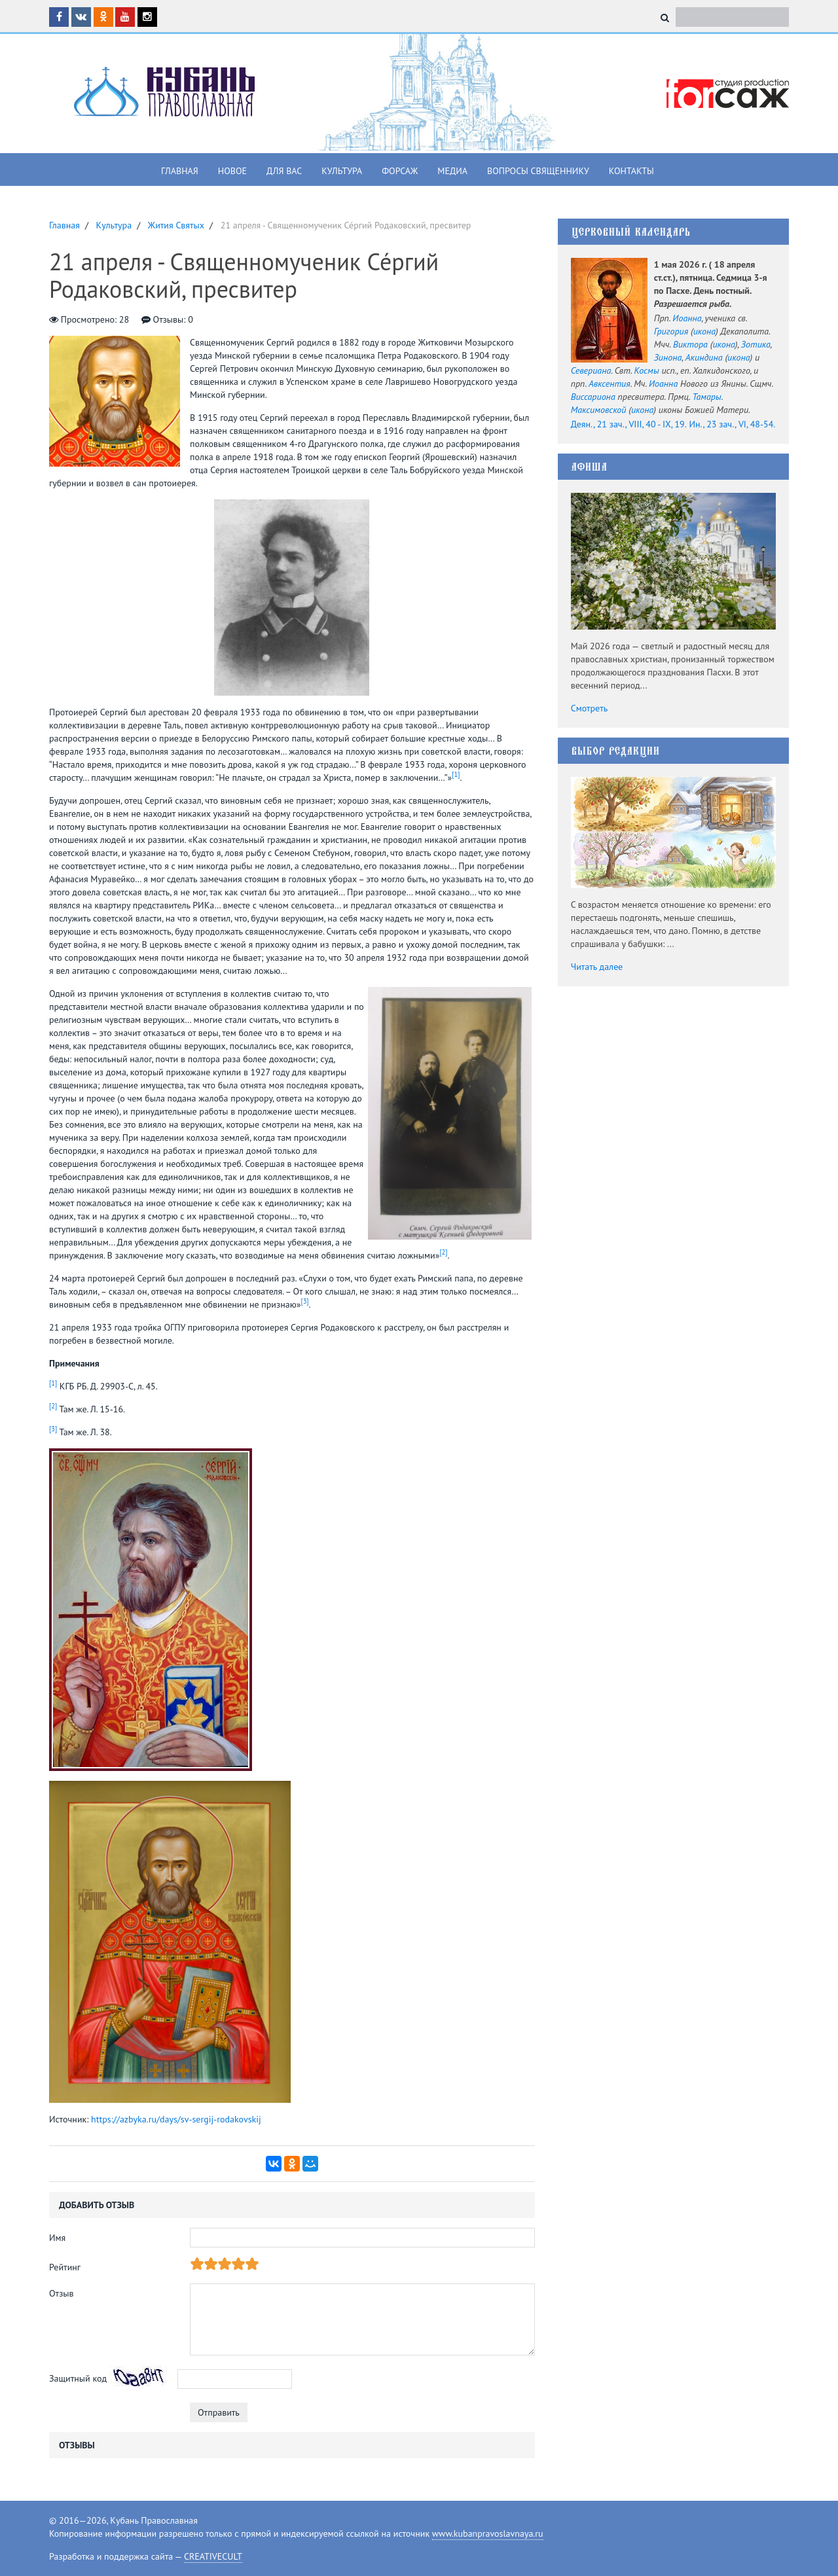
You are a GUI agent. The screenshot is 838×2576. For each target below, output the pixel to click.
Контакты (631, 171)
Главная (179, 171)
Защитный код (78, 2378)
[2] (443, 1252)
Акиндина (704, 357)
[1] (456, 774)
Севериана (591, 370)
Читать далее (597, 967)
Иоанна (686, 318)
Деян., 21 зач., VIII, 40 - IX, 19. (629, 424)
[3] (304, 1301)
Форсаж (400, 171)
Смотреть (589, 708)
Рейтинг (65, 2267)
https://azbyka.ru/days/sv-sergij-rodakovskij (176, 2119)
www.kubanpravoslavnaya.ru (487, 2533)
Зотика (756, 344)
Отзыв (61, 2293)
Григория (671, 331)
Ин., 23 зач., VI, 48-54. (732, 424)
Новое (232, 171)
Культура (341, 171)
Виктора (690, 344)
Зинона (668, 357)
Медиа (452, 171)
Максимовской (599, 410)
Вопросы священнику (538, 171)
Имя (57, 2238)
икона (704, 331)
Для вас (284, 171)
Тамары (706, 396)
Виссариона (593, 396)
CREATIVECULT (213, 2556)
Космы (646, 370)
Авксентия (609, 383)
